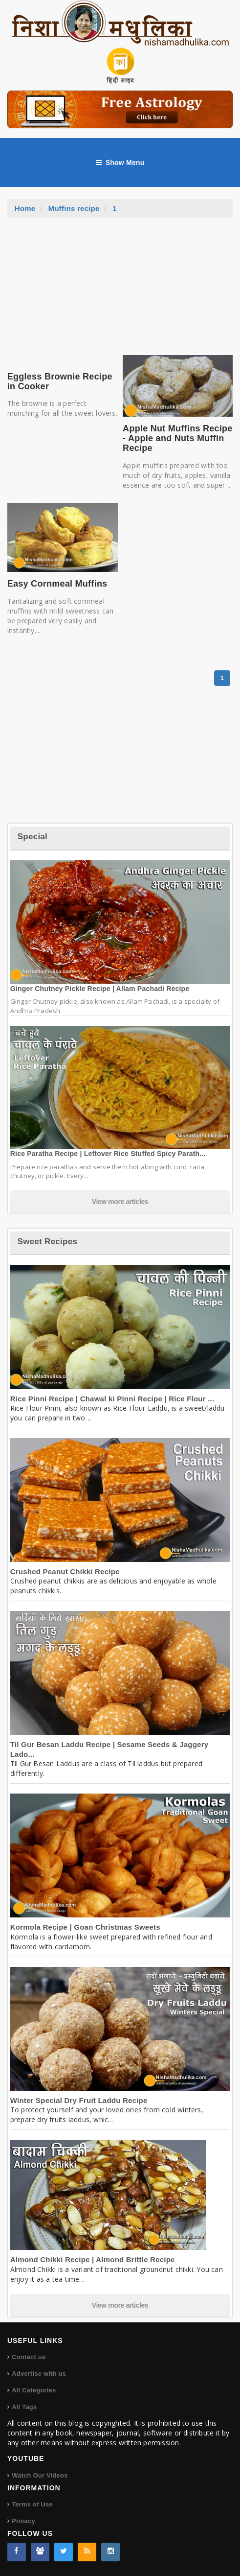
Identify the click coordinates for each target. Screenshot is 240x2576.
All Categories (34, 2390)
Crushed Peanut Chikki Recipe (65, 1571)
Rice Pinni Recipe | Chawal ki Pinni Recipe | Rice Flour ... (112, 1398)
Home (25, 208)
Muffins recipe (74, 208)
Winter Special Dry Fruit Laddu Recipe (79, 2100)
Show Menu (120, 162)
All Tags (24, 2407)
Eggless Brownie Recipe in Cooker (59, 381)
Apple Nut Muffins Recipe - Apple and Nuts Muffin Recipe (177, 438)
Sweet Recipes (47, 1241)
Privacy (23, 2521)
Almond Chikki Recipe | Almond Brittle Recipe (92, 2259)
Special (32, 836)
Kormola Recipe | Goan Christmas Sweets (85, 1927)
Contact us (28, 2357)
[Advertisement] (120, 291)
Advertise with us (39, 2373)
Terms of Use (32, 2504)
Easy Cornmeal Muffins (57, 584)
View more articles (120, 1201)
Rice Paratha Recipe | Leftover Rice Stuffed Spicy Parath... (108, 1154)
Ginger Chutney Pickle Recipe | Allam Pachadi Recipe (100, 989)
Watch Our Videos (39, 2475)
